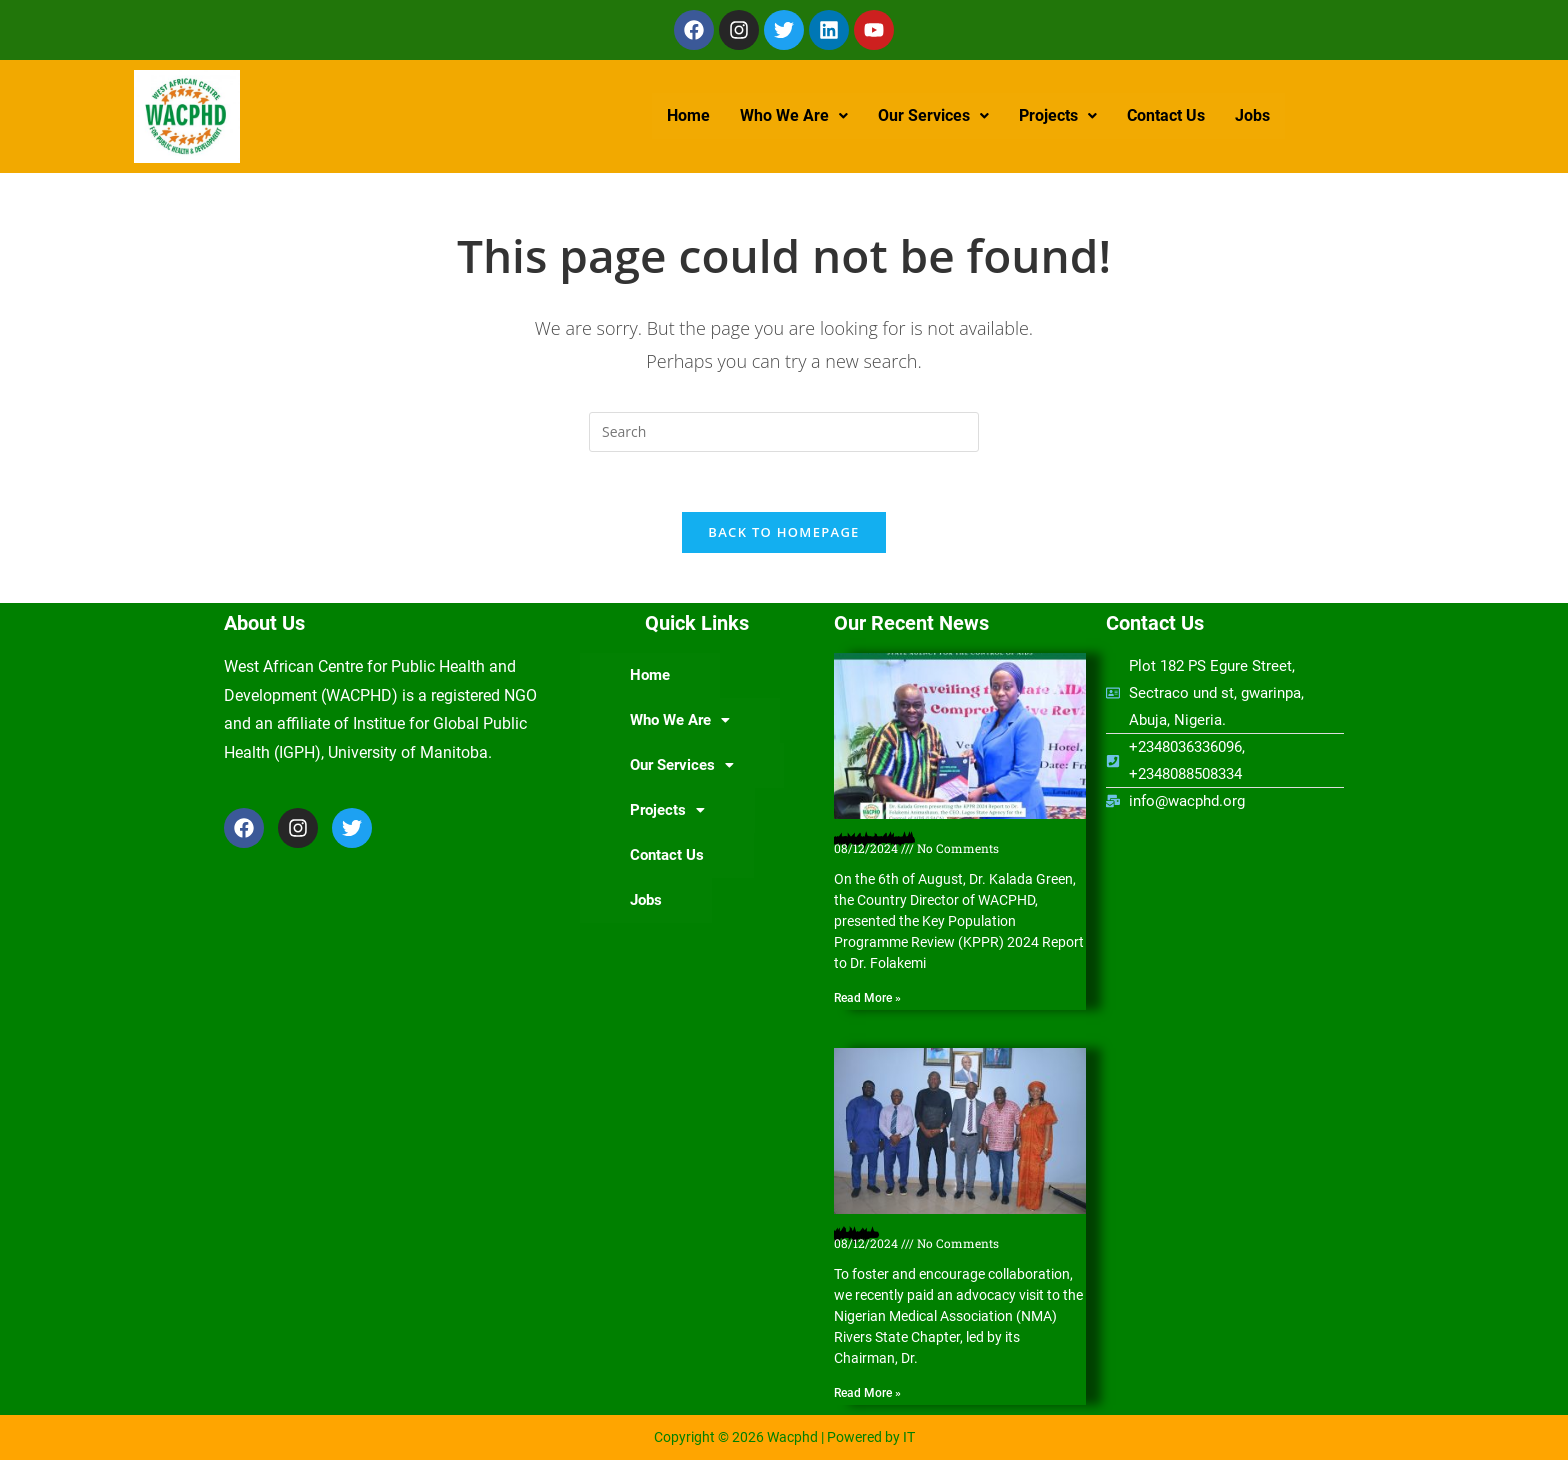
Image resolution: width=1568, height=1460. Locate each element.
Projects (1058, 115)
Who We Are (794, 115)
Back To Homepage (783, 532)
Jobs (1252, 115)
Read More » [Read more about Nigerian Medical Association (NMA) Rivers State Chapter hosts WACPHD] (867, 1394)
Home (688, 115)
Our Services (933, 115)
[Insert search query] (784, 432)
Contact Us (1166, 115)
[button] (794, 116)
